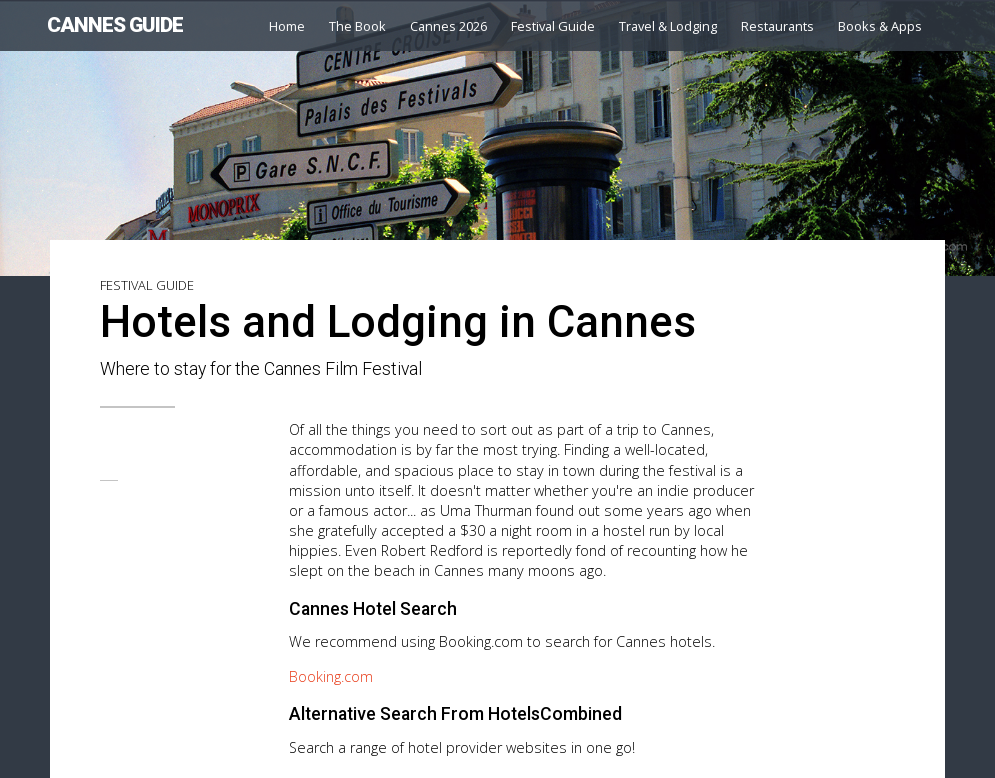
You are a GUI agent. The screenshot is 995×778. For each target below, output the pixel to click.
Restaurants (777, 26)
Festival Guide (553, 26)
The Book (357, 26)
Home (287, 26)
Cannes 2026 (448, 26)
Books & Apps (880, 26)
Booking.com (331, 676)
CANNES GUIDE (115, 25)
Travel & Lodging (668, 26)
